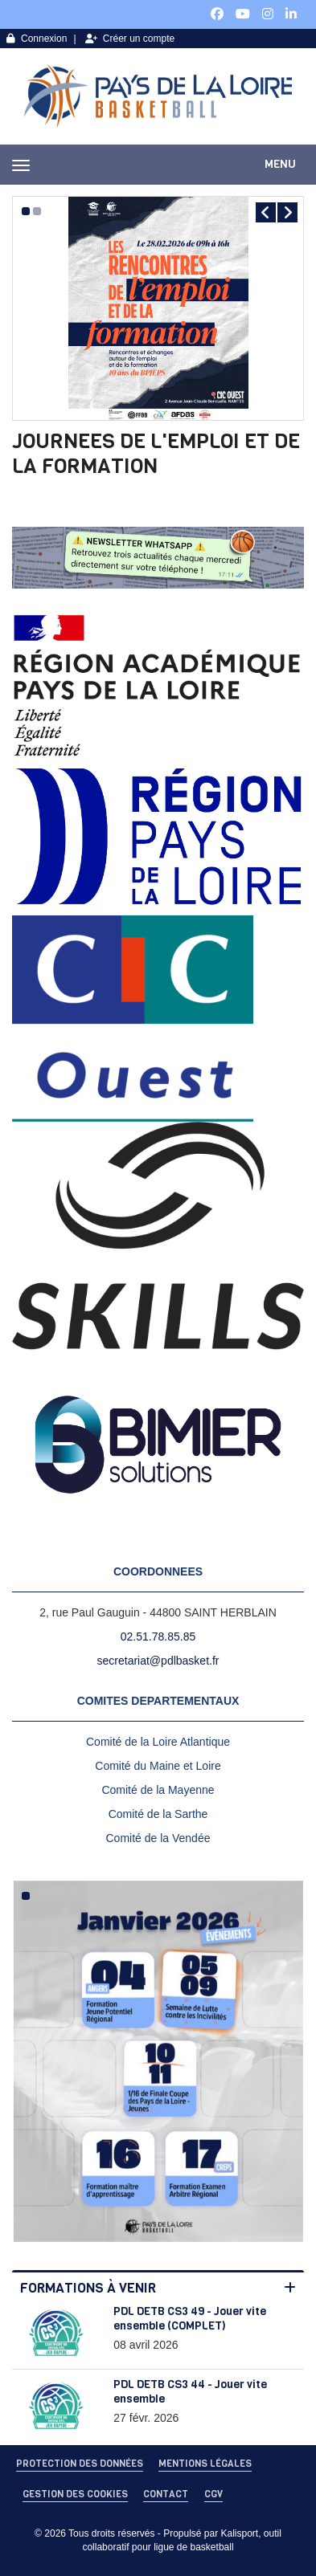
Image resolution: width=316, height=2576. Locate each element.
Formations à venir (88, 2288)
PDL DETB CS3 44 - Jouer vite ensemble (190, 2392)
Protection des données (79, 2463)
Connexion (36, 38)
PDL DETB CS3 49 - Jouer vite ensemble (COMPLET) (189, 2318)
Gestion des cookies (75, 2494)
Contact (165, 2494)
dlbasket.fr (193, 1660)
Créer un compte (129, 38)
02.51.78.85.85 (158, 1636)
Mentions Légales (205, 2463)
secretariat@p (132, 1660)
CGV (213, 2494)
